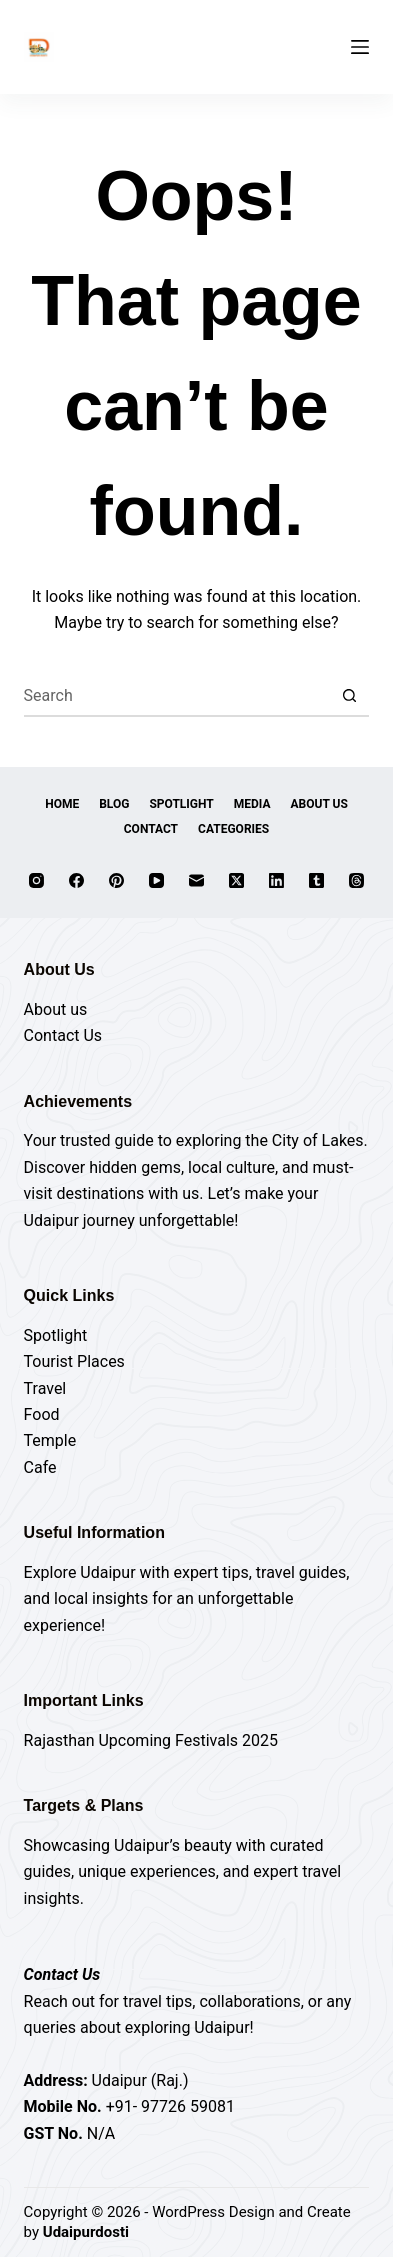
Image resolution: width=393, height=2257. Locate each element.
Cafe (40, 1467)
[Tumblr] (316, 880)
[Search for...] (177, 697)
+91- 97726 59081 (170, 2106)
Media (252, 804)
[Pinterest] (116, 880)
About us (56, 1009)
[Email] (196, 880)
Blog (114, 804)
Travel (45, 1388)
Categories (233, 829)
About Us (319, 804)
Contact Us (63, 1035)
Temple (50, 1440)
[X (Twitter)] (236, 880)
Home (62, 804)
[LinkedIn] (276, 880)
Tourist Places (74, 1361)
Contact (151, 829)
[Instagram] (36, 880)
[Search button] (349, 697)
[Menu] (360, 47)
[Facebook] (76, 880)
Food (42, 1414)
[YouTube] (156, 880)
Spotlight (181, 804)
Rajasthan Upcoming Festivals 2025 (151, 1740)
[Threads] (356, 880)
